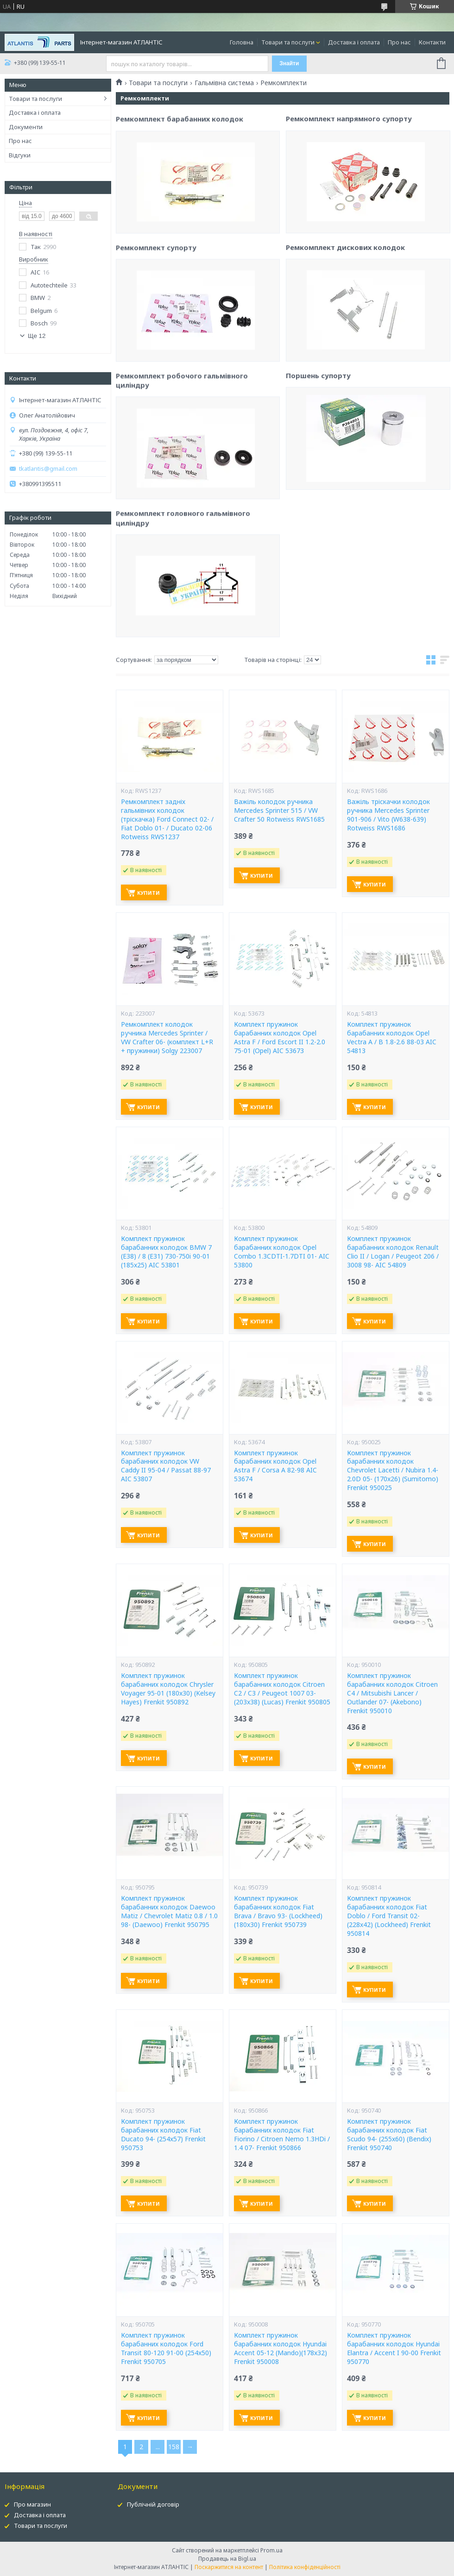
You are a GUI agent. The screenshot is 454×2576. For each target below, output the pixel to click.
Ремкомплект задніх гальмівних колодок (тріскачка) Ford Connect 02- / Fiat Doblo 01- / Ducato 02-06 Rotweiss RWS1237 (167, 819)
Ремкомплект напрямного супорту (349, 208)
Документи (26, 127)
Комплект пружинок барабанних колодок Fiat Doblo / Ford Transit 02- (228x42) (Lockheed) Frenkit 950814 (389, 1916)
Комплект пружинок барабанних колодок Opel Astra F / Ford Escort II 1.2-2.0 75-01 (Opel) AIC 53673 (279, 1037)
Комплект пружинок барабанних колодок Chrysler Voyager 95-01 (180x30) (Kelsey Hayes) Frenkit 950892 (168, 1689)
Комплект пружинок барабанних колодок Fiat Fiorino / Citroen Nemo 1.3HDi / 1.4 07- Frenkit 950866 (282, 2134)
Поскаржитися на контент (229, 2567)
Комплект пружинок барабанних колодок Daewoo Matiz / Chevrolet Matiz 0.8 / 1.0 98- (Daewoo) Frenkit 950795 (169, 1911)
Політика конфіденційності (304, 2567)
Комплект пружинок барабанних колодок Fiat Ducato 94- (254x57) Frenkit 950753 (163, 2134)
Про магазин (32, 2504)
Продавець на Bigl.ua (227, 2559)
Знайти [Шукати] (289, 63)
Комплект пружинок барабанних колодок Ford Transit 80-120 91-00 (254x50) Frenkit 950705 (166, 2348)
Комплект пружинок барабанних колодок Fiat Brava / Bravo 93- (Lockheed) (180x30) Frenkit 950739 (278, 1911)
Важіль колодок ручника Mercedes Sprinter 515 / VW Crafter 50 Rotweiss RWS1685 (279, 810)
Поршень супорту (318, 465)
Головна (241, 42)
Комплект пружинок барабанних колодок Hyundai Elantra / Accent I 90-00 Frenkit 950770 (394, 2348)
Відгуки (20, 155)
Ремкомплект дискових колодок (345, 337)
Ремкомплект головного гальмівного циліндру (183, 608)
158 (173, 2446)
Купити (148, 892)
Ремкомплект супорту (156, 338)
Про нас (399, 42)
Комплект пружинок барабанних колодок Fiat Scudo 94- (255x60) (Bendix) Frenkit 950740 (389, 2134)
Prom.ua (271, 2550)
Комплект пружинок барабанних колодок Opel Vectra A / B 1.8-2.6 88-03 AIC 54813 (391, 1037)
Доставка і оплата (354, 42)
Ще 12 (36, 335)
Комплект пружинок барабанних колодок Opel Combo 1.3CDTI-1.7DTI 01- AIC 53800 (281, 1252)
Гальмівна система (224, 83)
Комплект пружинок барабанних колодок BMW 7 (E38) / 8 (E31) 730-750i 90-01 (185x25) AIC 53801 (166, 1252)
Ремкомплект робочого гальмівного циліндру (182, 471)
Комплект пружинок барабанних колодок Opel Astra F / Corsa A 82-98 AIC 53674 (275, 1466)
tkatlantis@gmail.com (48, 469)
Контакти (432, 42)
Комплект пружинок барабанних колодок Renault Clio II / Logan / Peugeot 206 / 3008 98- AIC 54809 (393, 1252)
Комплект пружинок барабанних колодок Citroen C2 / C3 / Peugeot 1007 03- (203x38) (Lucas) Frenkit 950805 (282, 1689)
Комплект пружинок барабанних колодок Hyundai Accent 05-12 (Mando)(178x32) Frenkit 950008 (280, 2348)
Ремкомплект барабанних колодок (179, 209)
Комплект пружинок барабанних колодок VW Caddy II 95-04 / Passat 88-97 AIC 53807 (166, 1466)
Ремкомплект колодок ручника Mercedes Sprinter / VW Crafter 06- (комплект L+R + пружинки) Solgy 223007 (167, 1037)
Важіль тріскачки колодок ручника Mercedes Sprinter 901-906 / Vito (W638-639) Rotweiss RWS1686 (388, 815)
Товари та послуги (288, 42)
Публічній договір (153, 2504)
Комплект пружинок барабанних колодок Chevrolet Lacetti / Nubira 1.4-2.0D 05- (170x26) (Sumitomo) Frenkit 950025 (392, 1470)
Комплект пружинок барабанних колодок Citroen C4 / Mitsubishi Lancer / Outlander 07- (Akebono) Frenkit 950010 (392, 1693)
